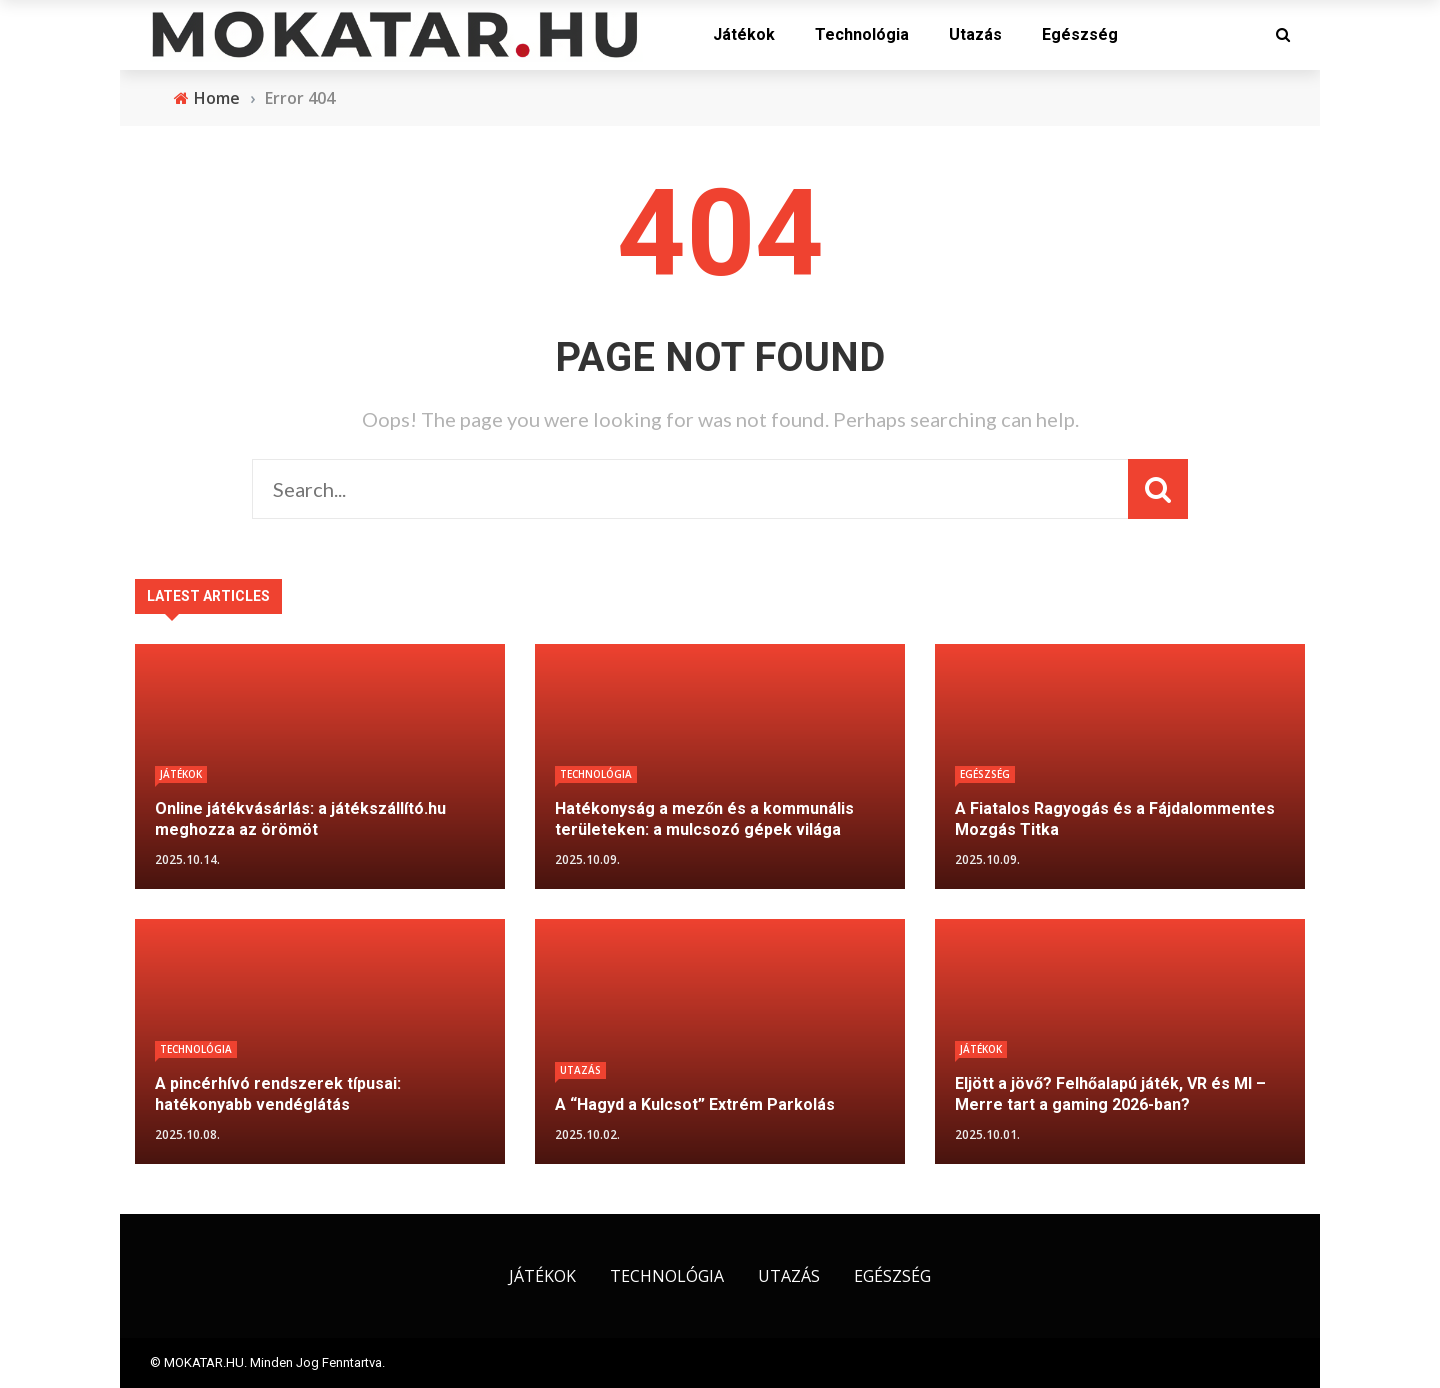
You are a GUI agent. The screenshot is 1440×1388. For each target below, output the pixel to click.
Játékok (744, 34)
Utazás (975, 34)
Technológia (862, 34)
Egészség (1080, 34)
